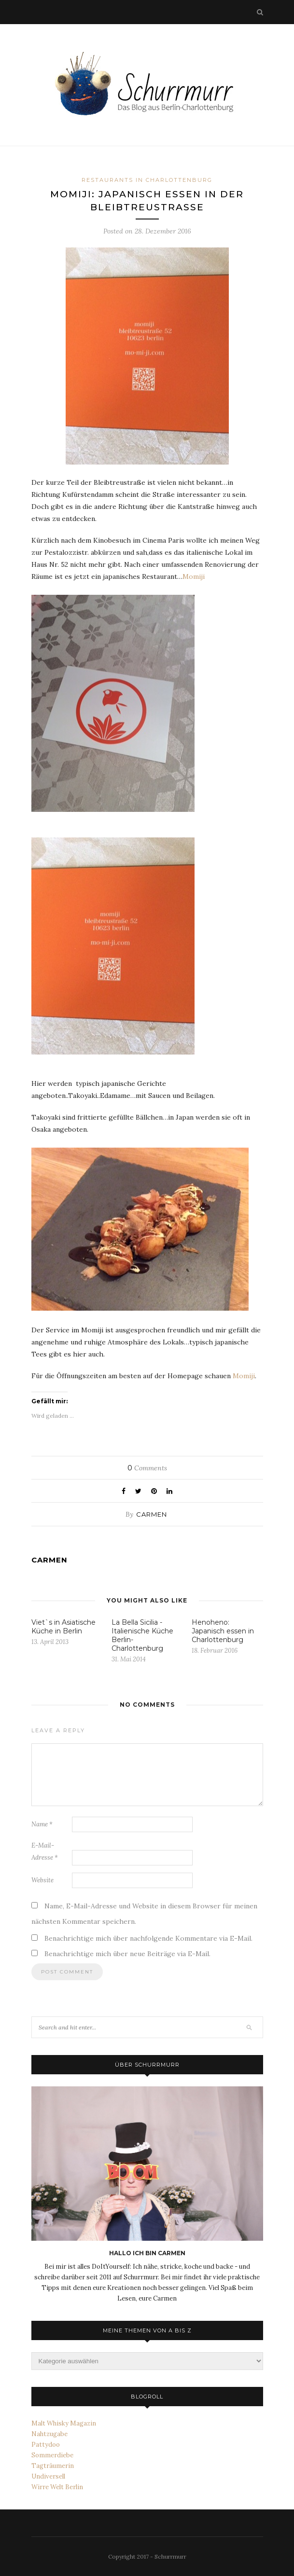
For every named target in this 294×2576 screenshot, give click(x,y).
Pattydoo (45, 2444)
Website (42, 1880)
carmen (151, 1514)
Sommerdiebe (52, 2455)
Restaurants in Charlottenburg (147, 180)
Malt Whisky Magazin (63, 2423)
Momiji (193, 576)
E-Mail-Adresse (44, 1851)
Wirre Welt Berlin (57, 2487)
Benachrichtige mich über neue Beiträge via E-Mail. (127, 1953)
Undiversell (48, 2476)
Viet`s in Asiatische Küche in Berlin (63, 1626)
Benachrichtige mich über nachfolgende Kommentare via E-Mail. (148, 1938)
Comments (147, 1468)
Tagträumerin (52, 2466)
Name (42, 1824)
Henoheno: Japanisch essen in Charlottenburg (223, 1631)
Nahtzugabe (49, 2434)
